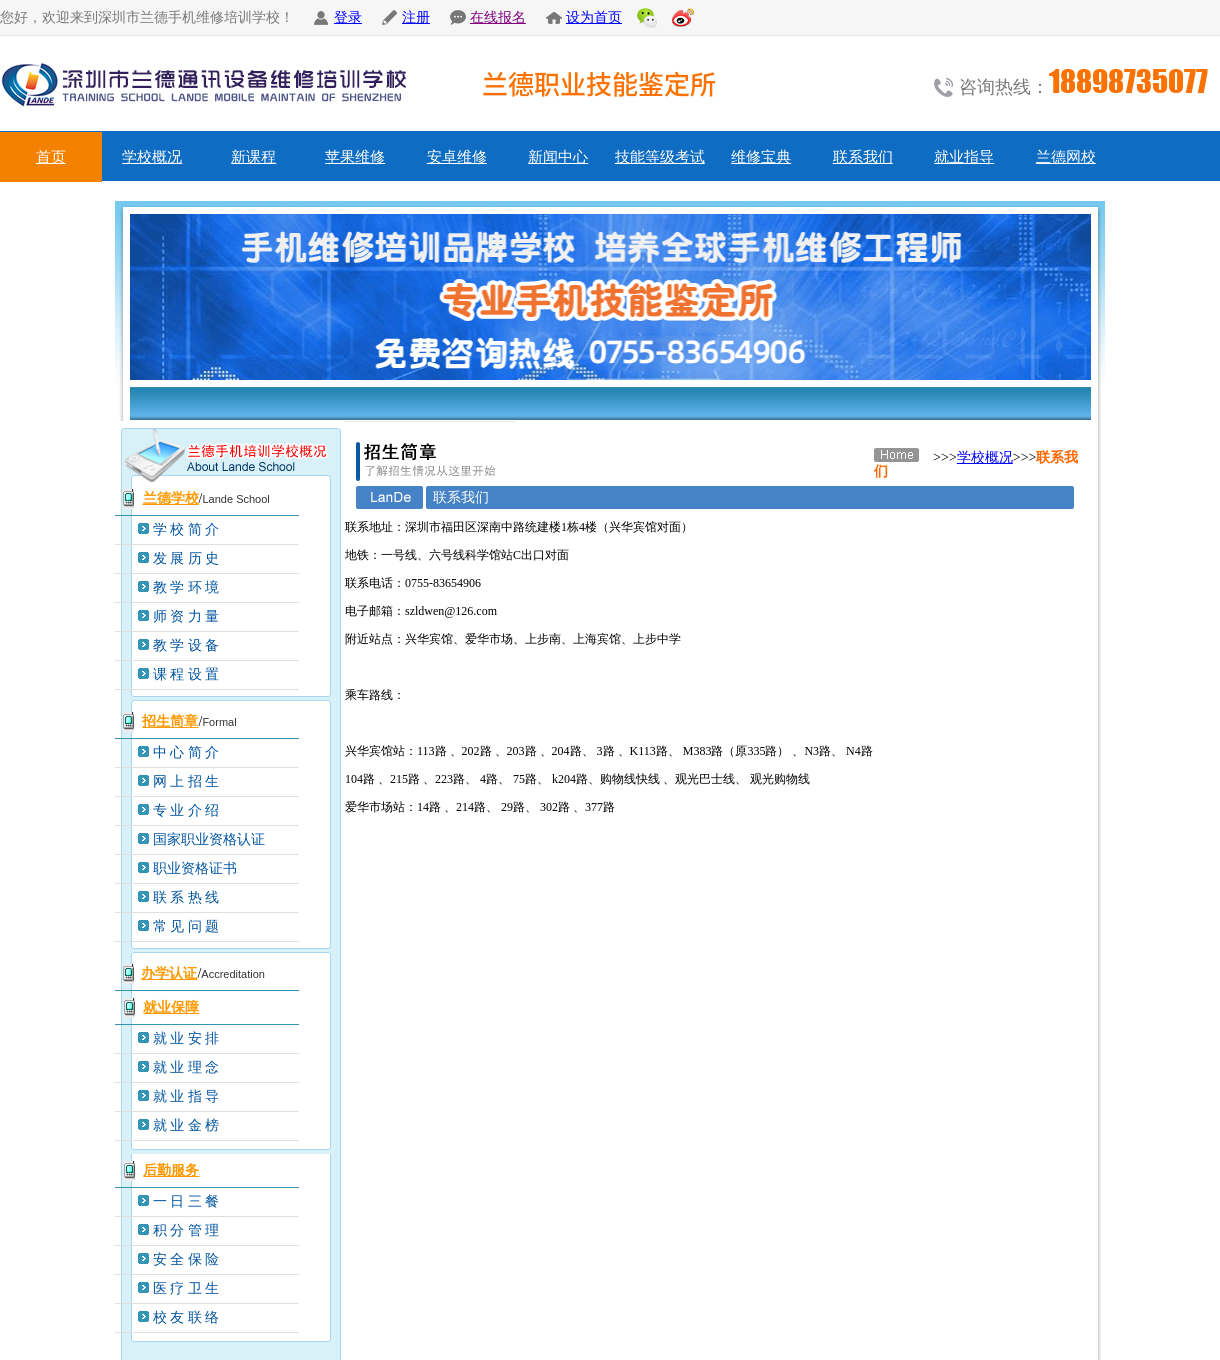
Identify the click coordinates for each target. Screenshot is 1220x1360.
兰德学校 (171, 498)
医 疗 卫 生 (186, 1288)
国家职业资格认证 (209, 839)
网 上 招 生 (186, 781)
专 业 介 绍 (186, 810)
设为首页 (594, 17)
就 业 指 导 (186, 1096)
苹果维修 (355, 157)
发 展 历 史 (186, 558)
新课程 (253, 157)
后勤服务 (171, 1170)
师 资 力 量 (186, 616)
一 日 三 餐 (186, 1201)
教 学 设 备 (186, 645)
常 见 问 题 (186, 926)
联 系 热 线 (186, 897)
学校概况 (152, 157)
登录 (348, 17)
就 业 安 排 (186, 1038)
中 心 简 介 (186, 752)
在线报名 (498, 17)
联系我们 (863, 157)
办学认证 (169, 973)
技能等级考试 (660, 157)
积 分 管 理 (186, 1230)
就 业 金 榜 (186, 1125)
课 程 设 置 (186, 674)
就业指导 (964, 157)
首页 (51, 157)
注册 (416, 17)
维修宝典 (761, 157)
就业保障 (171, 1007)
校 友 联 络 (186, 1317)
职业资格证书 (195, 868)
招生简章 (170, 721)
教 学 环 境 (186, 587)
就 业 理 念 (186, 1067)
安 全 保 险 (186, 1259)
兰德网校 (1066, 157)
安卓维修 (457, 157)
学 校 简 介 (186, 529)
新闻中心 (558, 157)
